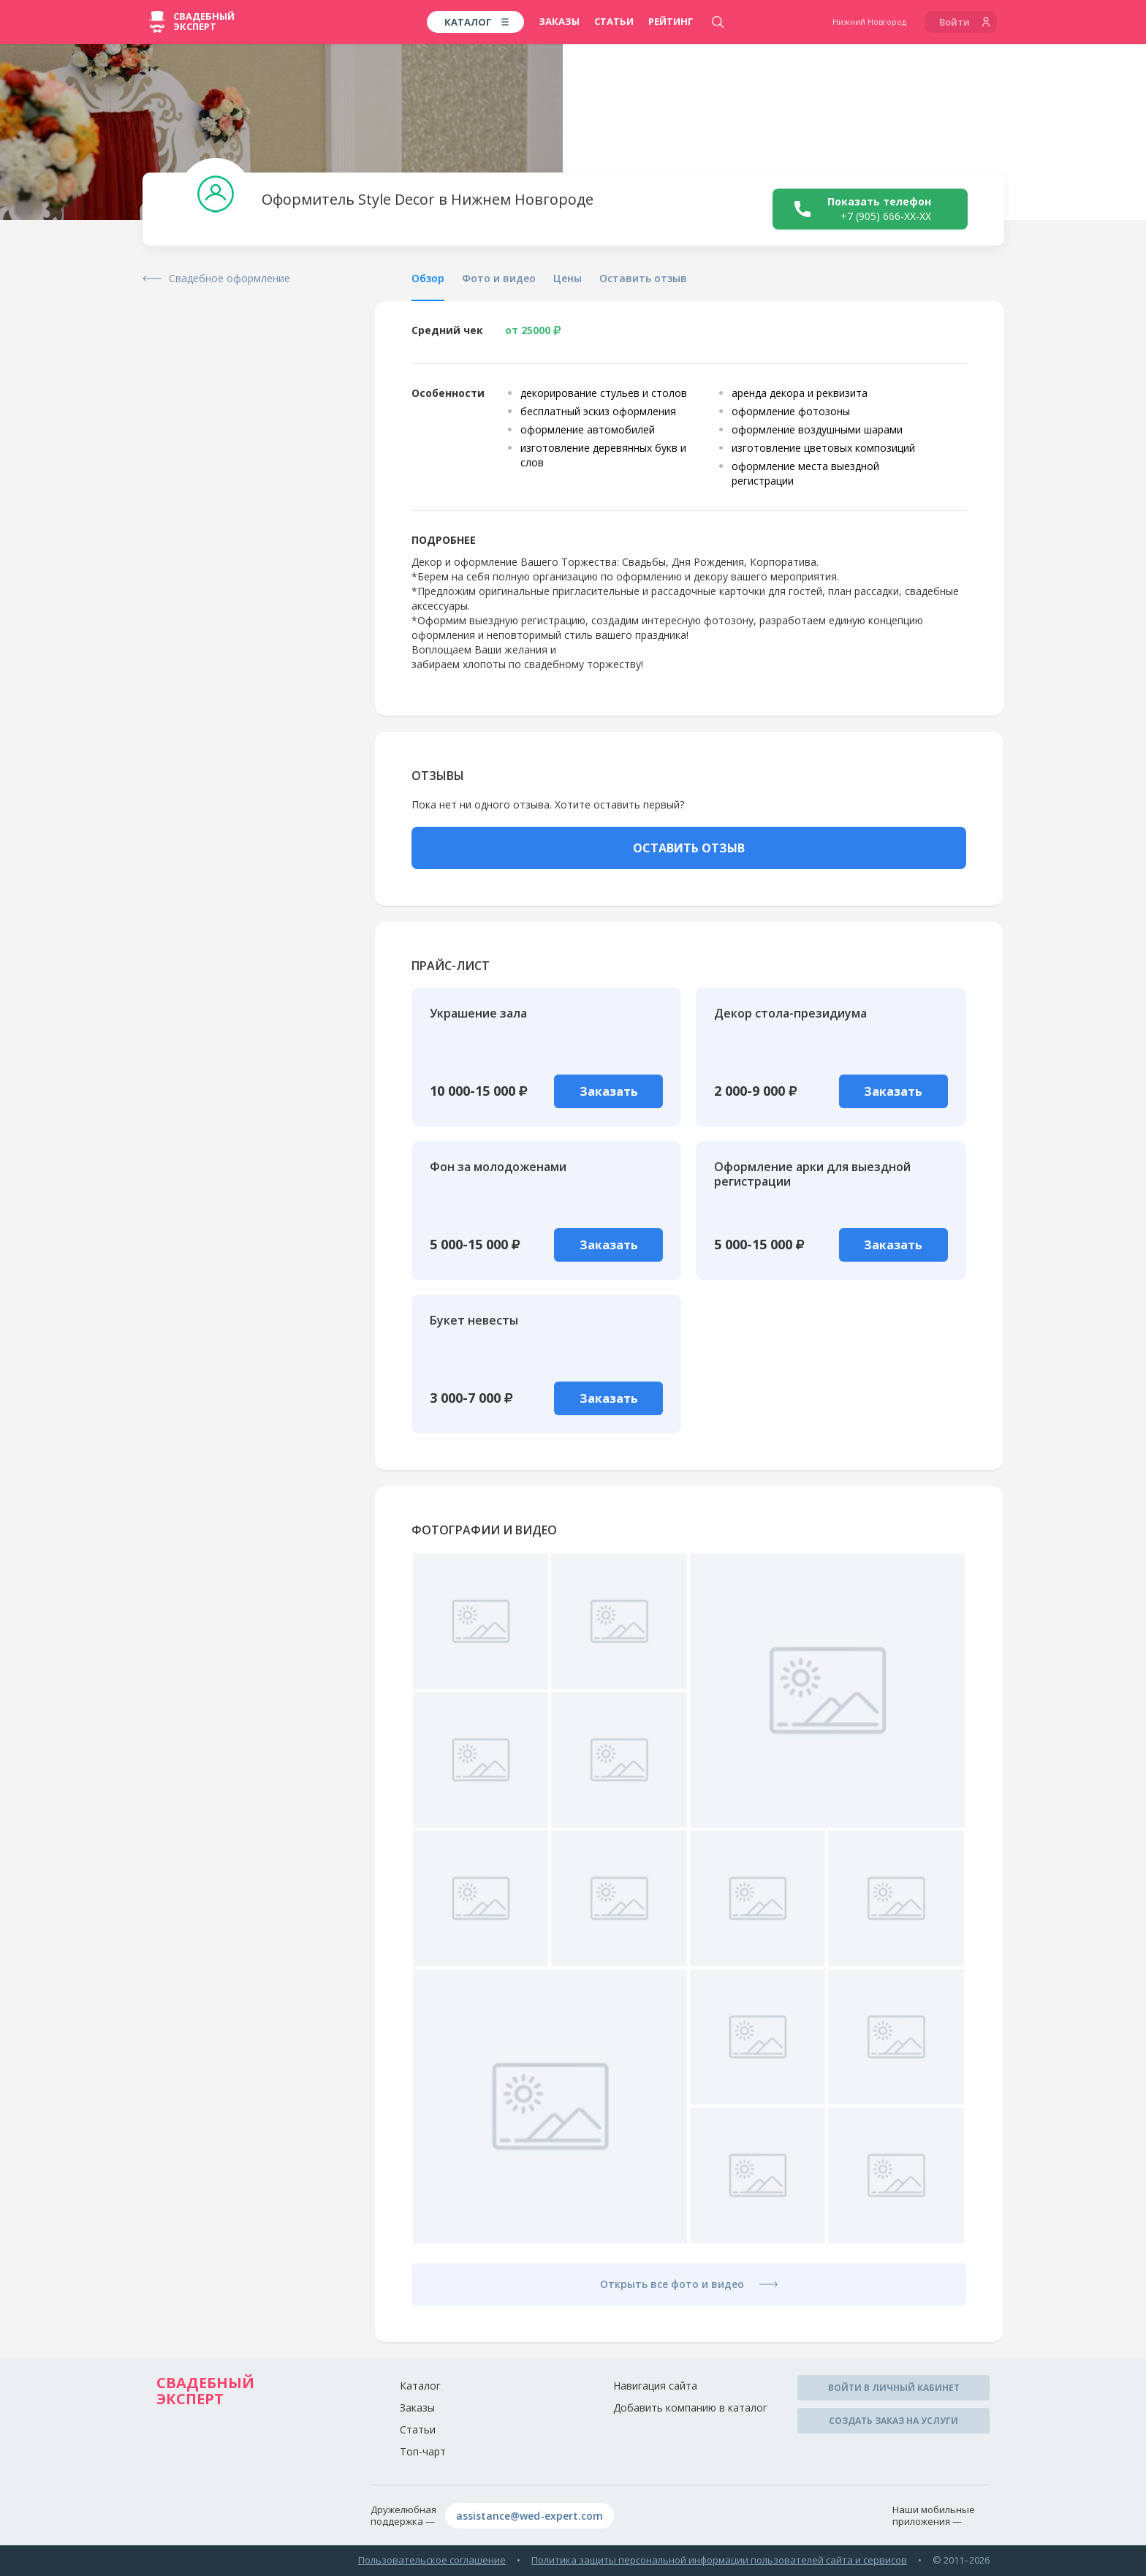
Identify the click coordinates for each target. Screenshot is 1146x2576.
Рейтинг (671, 21)
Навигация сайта (655, 2386)
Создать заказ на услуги (893, 2420)
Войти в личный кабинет (894, 2388)
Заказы (559, 21)
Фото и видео (499, 278)
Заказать (609, 1091)
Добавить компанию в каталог (690, 2407)
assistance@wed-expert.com (529, 2516)
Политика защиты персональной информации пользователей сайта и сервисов (719, 2559)
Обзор (427, 278)
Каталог (420, 2386)
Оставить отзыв (643, 278)
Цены (567, 278)
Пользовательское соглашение (432, 2559)
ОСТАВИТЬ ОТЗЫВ (689, 848)
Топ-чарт (423, 2451)
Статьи (614, 21)
